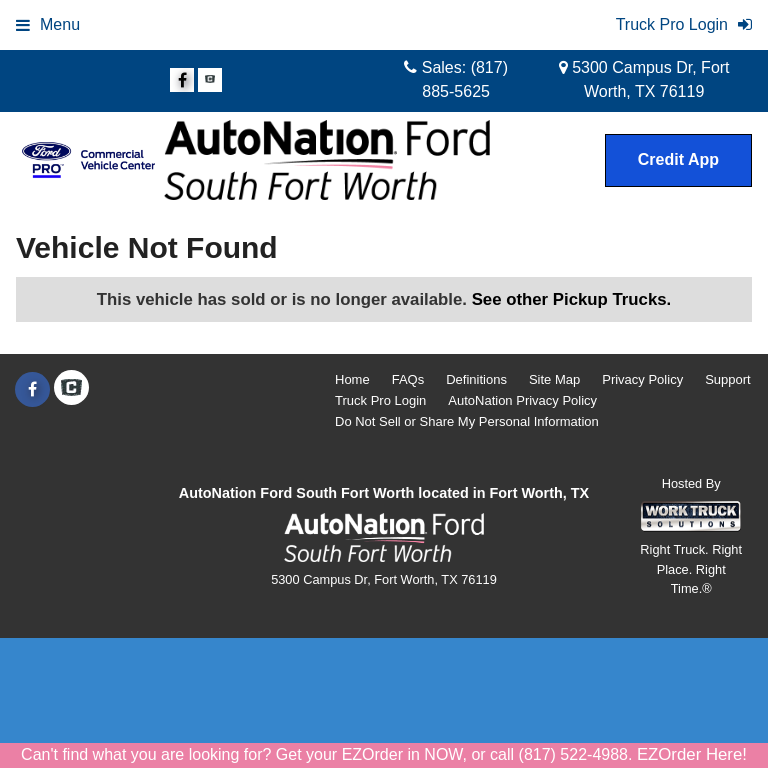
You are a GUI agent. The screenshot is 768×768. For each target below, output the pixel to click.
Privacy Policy (642, 379)
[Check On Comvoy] (210, 81)
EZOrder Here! (692, 754)
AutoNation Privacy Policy (522, 400)
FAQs (408, 379)
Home (352, 379)
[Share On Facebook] (182, 81)
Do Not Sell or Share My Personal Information (467, 421)
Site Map (554, 379)
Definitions (476, 379)
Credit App (678, 159)
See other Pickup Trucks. (572, 299)
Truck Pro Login (380, 400)
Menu (48, 24)
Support (728, 379)
